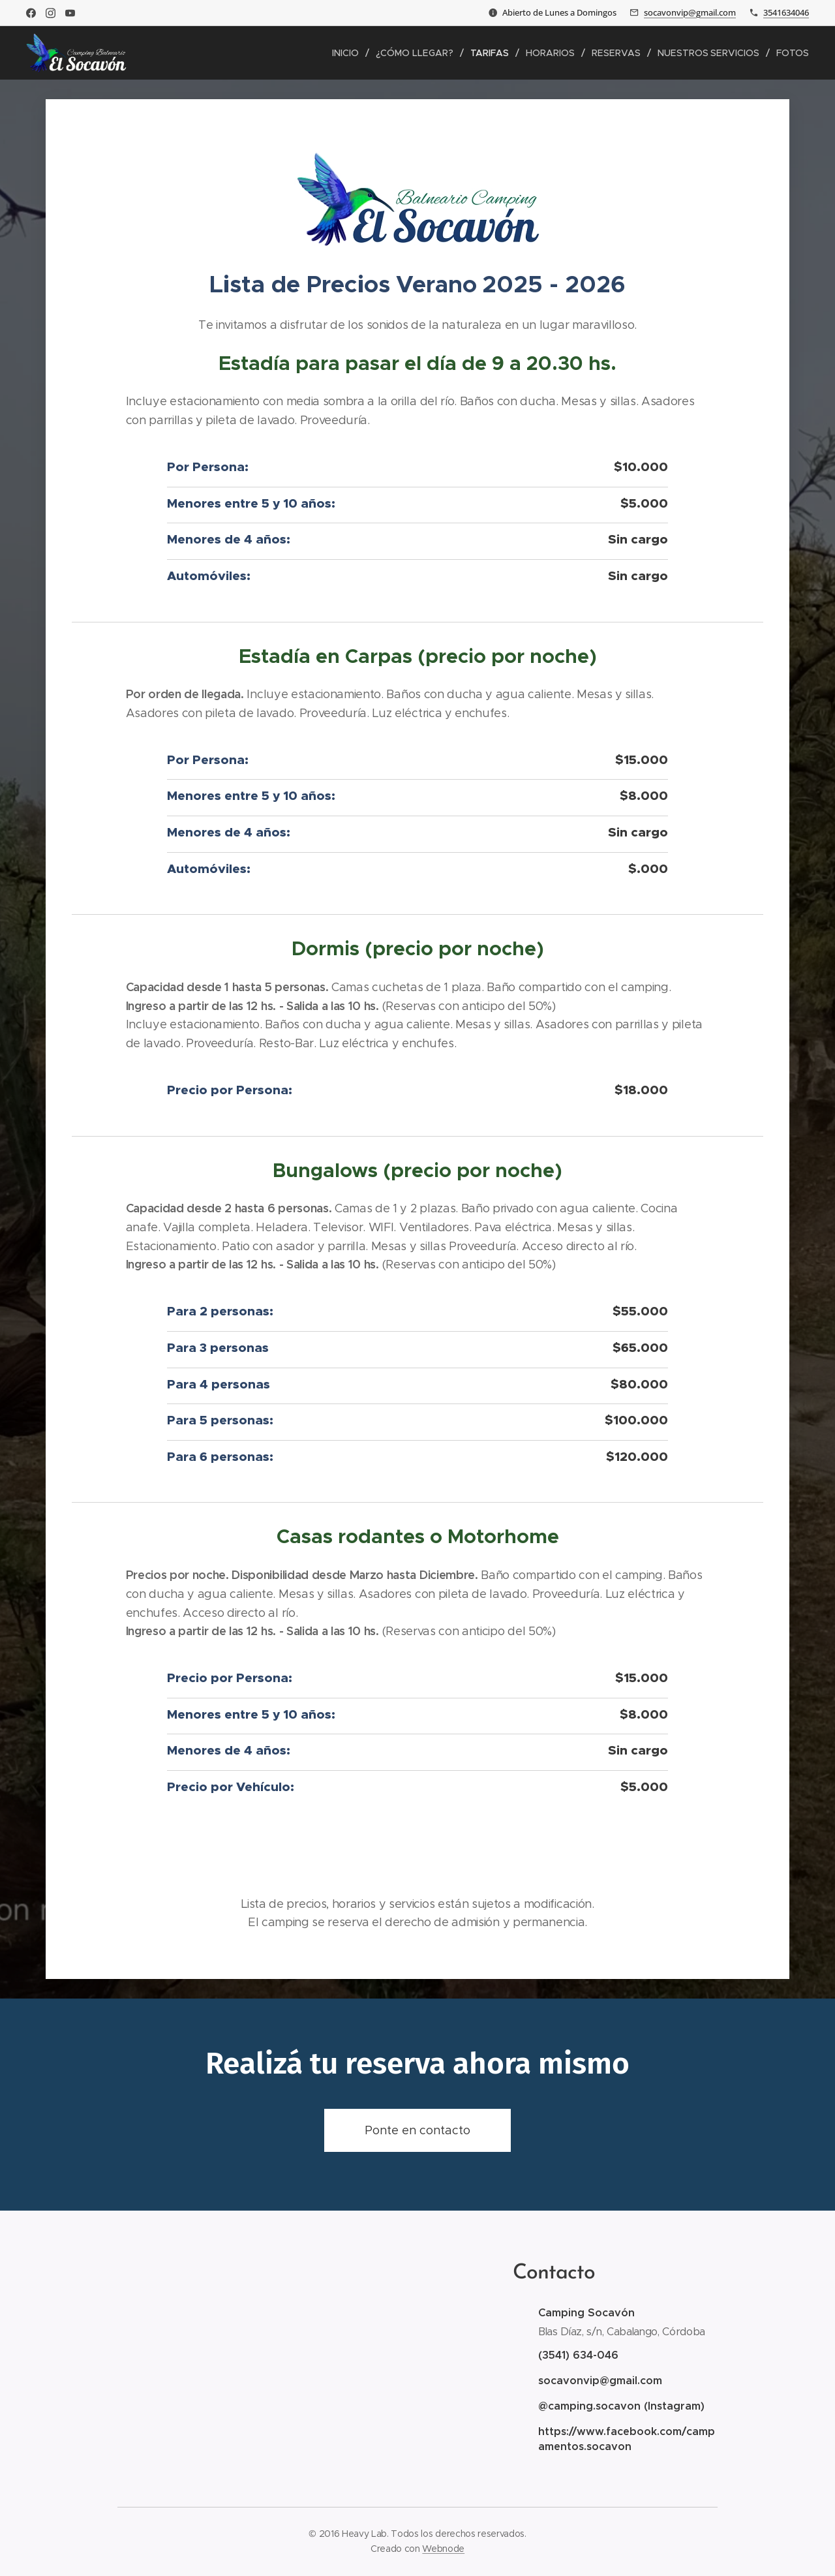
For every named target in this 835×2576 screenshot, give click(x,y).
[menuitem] (351, 53)
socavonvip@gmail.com (690, 12)
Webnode (443, 2548)
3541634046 (786, 12)
